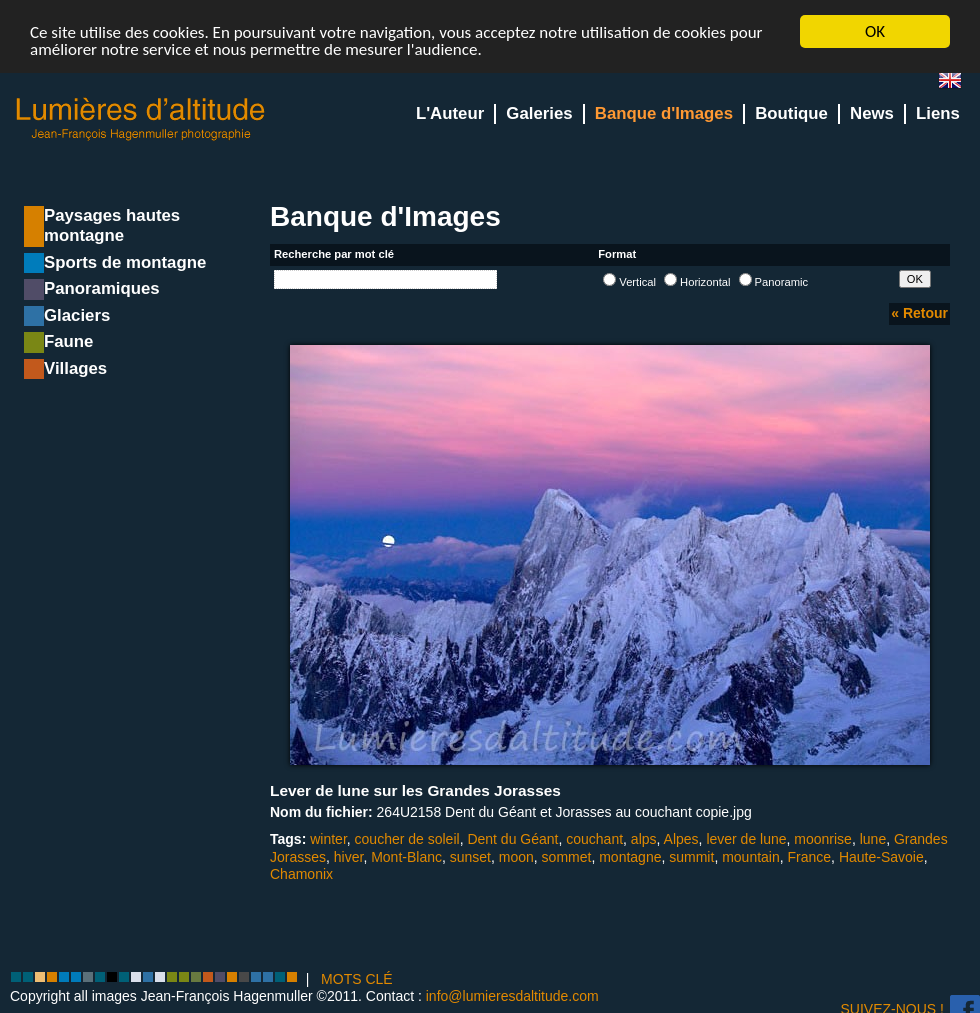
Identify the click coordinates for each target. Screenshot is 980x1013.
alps (644, 839)
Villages (75, 368)
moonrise (823, 839)
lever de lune (746, 839)
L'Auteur (450, 113)
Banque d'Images (664, 113)
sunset (470, 856)
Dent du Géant (512, 839)
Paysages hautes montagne (112, 225)
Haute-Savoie (881, 856)
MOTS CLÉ (357, 979)
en (958, 84)
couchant (594, 839)
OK (875, 31)
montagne (630, 856)
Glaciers (77, 315)
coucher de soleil (407, 839)
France (810, 856)
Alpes (681, 839)
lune (873, 839)
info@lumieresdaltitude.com (512, 996)
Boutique (791, 113)
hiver (349, 856)
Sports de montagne (125, 262)
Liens (938, 113)
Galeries (539, 113)
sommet (567, 856)
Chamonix (301, 874)
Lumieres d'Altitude (141, 119)
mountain (751, 856)
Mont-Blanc (406, 856)
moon (516, 856)
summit (691, 856)
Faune (68, 341)
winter (328, 839)
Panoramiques (102, 288)
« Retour (919, 313)
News (872, 113)
